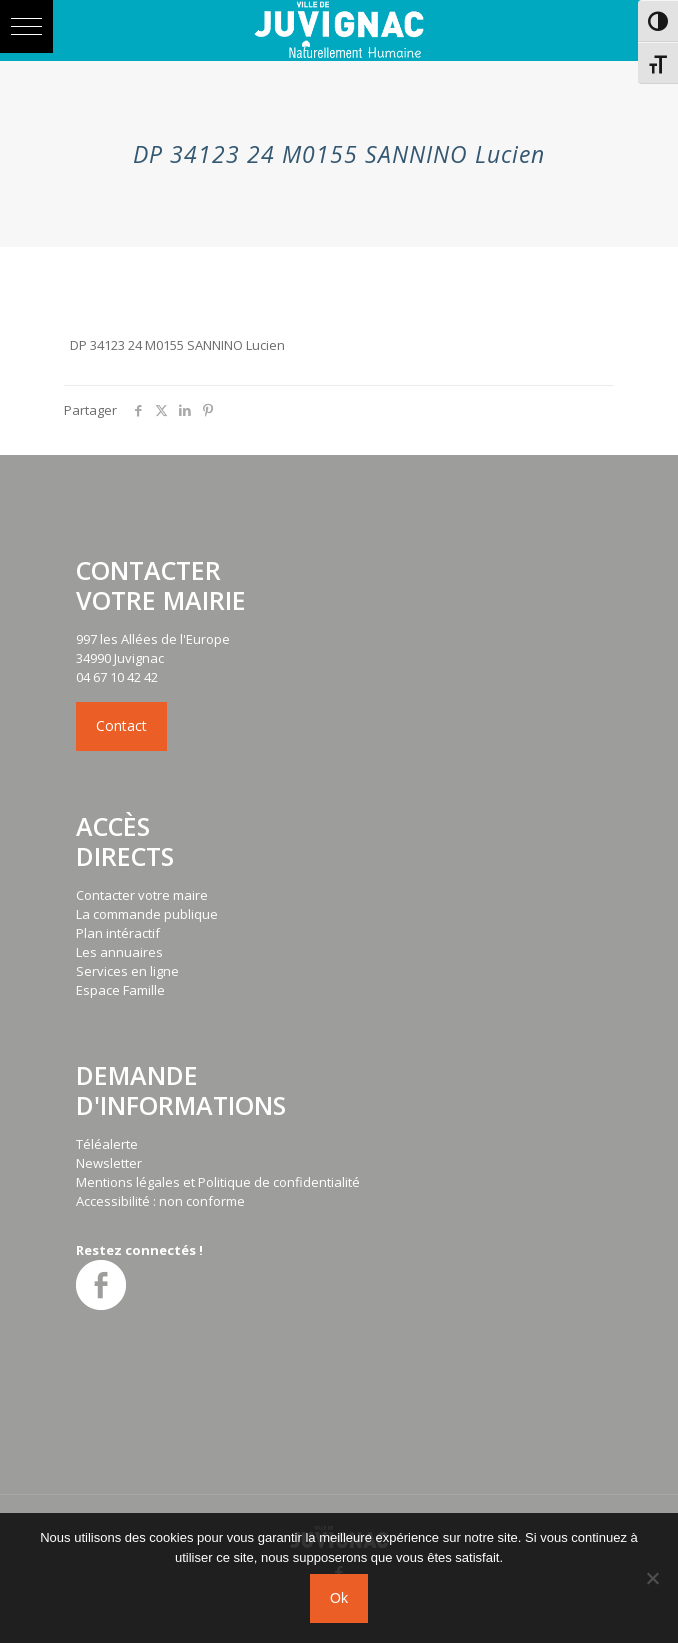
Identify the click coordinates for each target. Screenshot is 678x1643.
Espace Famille (120, 990)
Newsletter (109, 1163)
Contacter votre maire (142, 895)
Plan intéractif (118, 933)
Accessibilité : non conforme (160, 1201)
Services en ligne (127, 971)
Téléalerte (107, 1144)
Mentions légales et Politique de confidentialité (218, 1182)
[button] (26, 26)
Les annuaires (119, 952)
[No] (653, 1578)
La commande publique (147, 914)
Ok (339, 1598)
